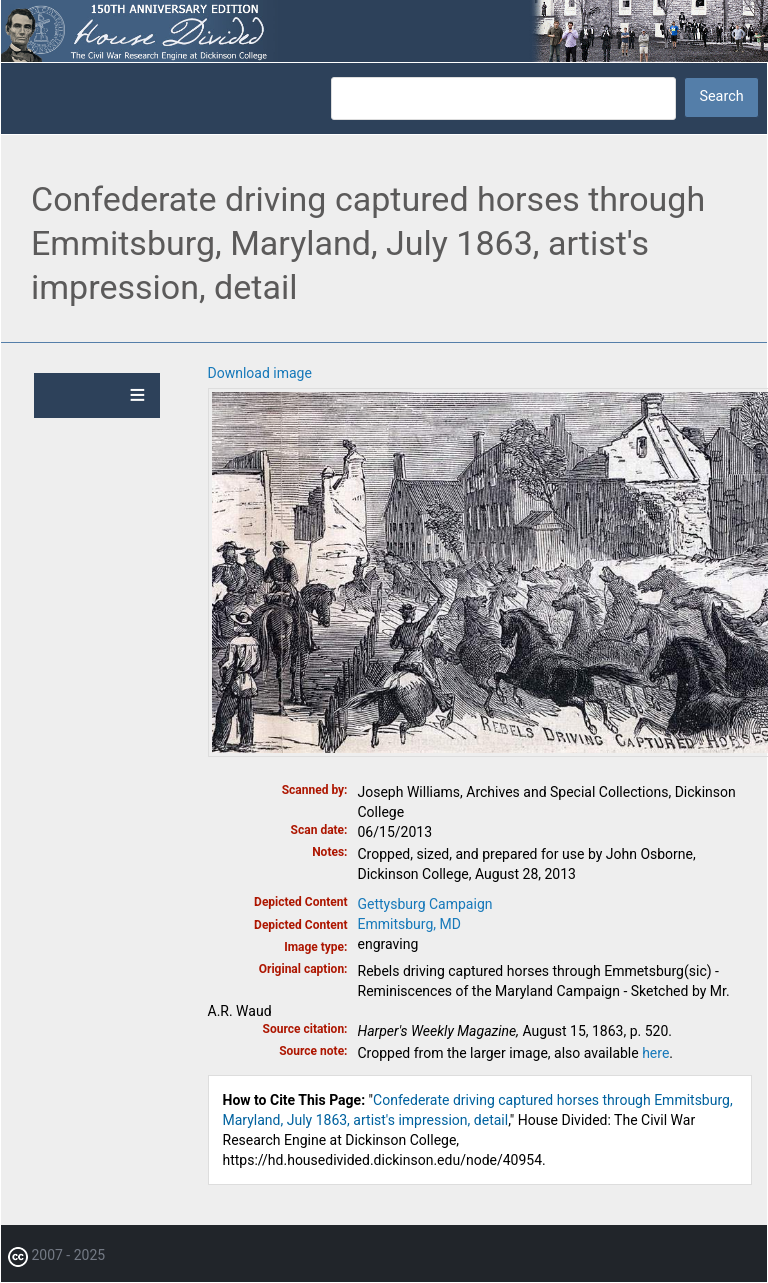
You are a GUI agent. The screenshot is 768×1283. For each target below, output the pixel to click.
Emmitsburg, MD (409, 924)
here (655, 1053)
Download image (260, 373)
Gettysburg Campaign (425, 904)
